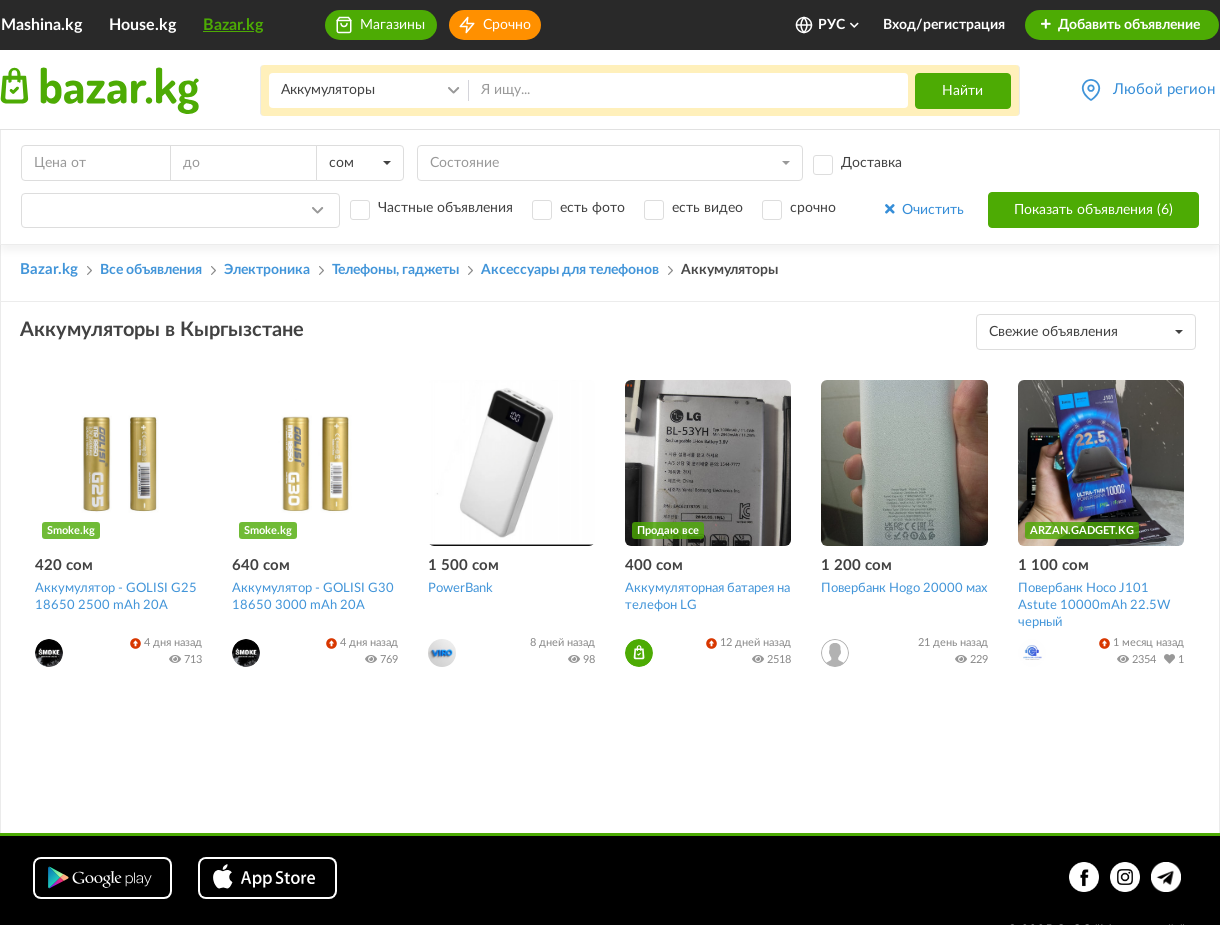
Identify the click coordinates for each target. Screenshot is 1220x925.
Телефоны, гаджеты (395, 270)
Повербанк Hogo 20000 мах (904, 588)
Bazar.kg (233, 25)
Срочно (507, 25)
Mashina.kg (41, 25)
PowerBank (460, 588)
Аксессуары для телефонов (570, 270)
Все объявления (151, 270)
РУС (839, 25)
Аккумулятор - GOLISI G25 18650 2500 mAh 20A (116, 597)
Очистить (922, 209)
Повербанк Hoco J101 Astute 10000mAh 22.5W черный (1094, 605)
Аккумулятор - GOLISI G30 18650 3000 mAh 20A (313, 597)
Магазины (392, 25)
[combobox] (360, 163)
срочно (813, 208)
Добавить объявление (1119, 25)
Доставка (871, 163)
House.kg (142, 25)
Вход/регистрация (944, 25)
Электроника (267, 270)
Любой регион (1164, 89)
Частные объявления (445, 208)
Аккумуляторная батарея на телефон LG (707, 597)
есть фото (592, 208)
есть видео (707, 208)
